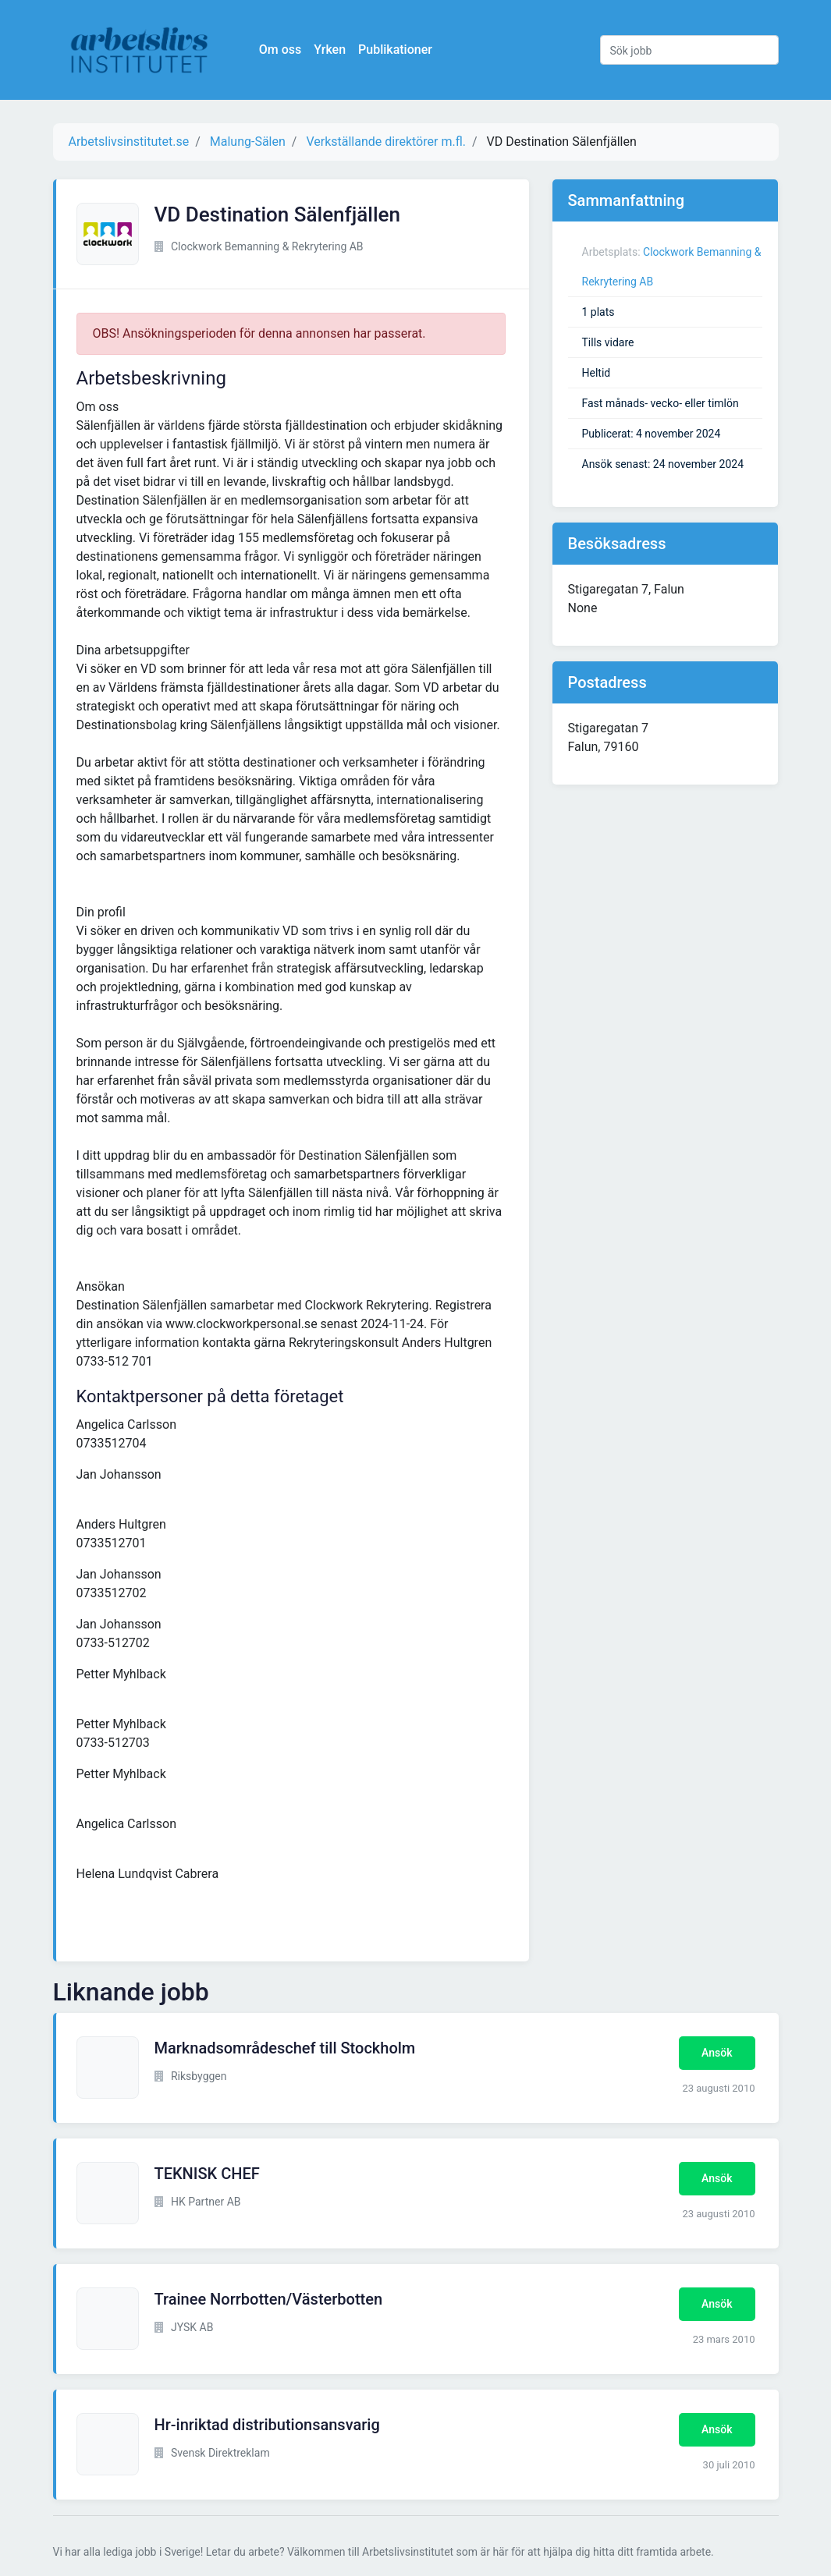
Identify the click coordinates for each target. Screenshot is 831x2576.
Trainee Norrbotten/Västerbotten (268, 2299)
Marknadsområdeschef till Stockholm (285, 2048)
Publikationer (398, 49)
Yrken (333, 49)
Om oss (283, 49)
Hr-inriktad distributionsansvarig (267, 2424)
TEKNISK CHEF (207, 2173)
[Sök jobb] (689, 50)
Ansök (716, 2052)
